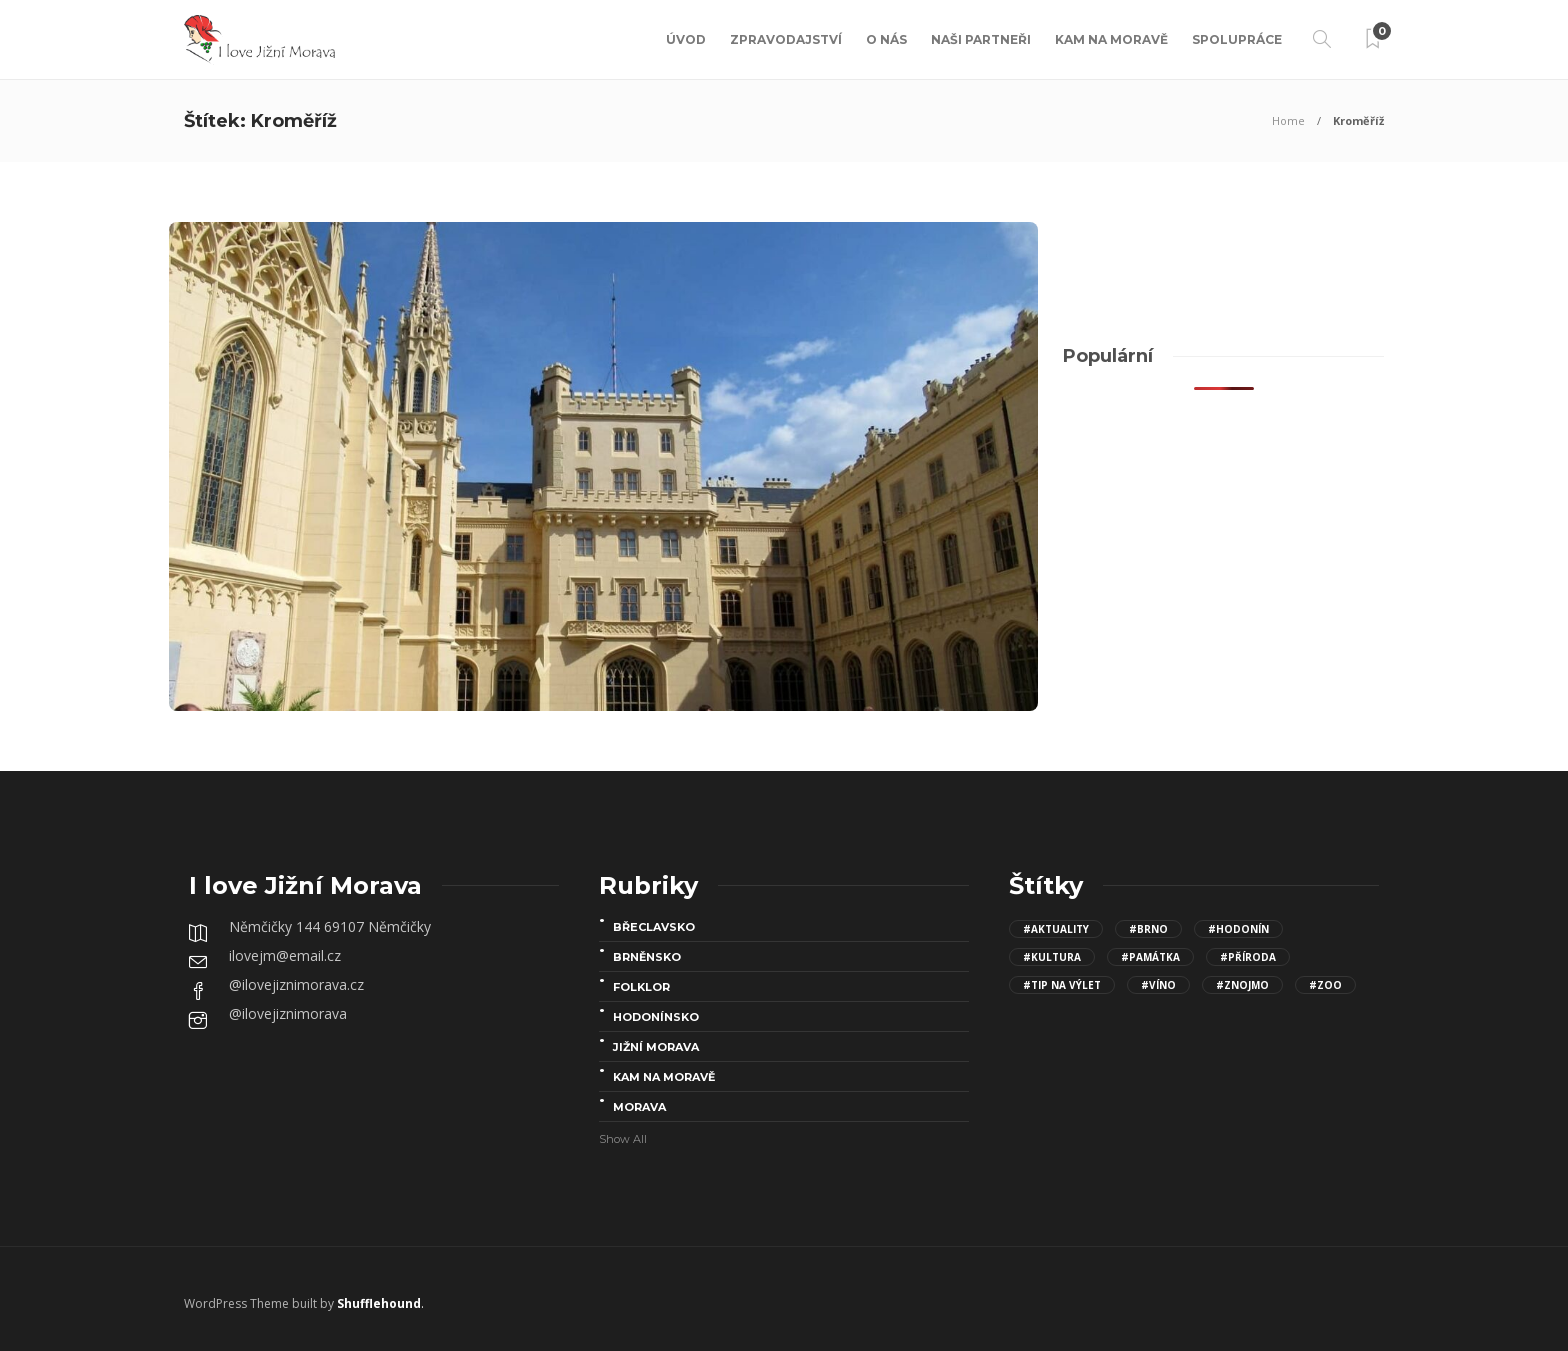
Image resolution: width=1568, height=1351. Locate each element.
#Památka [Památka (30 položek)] (1150, 957)
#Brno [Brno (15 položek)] (1148, 929)
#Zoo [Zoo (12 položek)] (1325, 985)
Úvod (686, 39)
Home (1288, 120)
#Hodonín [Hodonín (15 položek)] (1238, 929)
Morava (639, 1107)
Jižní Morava (656, 1047)
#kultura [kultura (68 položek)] (1052, 957)
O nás (886, 39)
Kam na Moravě (1111, 39)
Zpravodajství (786, 39)
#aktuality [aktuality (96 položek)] (1056, 929)
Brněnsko (647, 957)
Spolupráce (1237, 39)
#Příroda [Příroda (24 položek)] (1248, 957)
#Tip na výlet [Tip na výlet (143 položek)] (1062, 985)
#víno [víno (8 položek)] (1158, 985)
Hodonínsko (656, 1017)
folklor (641, 987)
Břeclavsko (654, 927)
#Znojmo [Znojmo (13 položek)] (1242, 985)
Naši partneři (981, 39)
